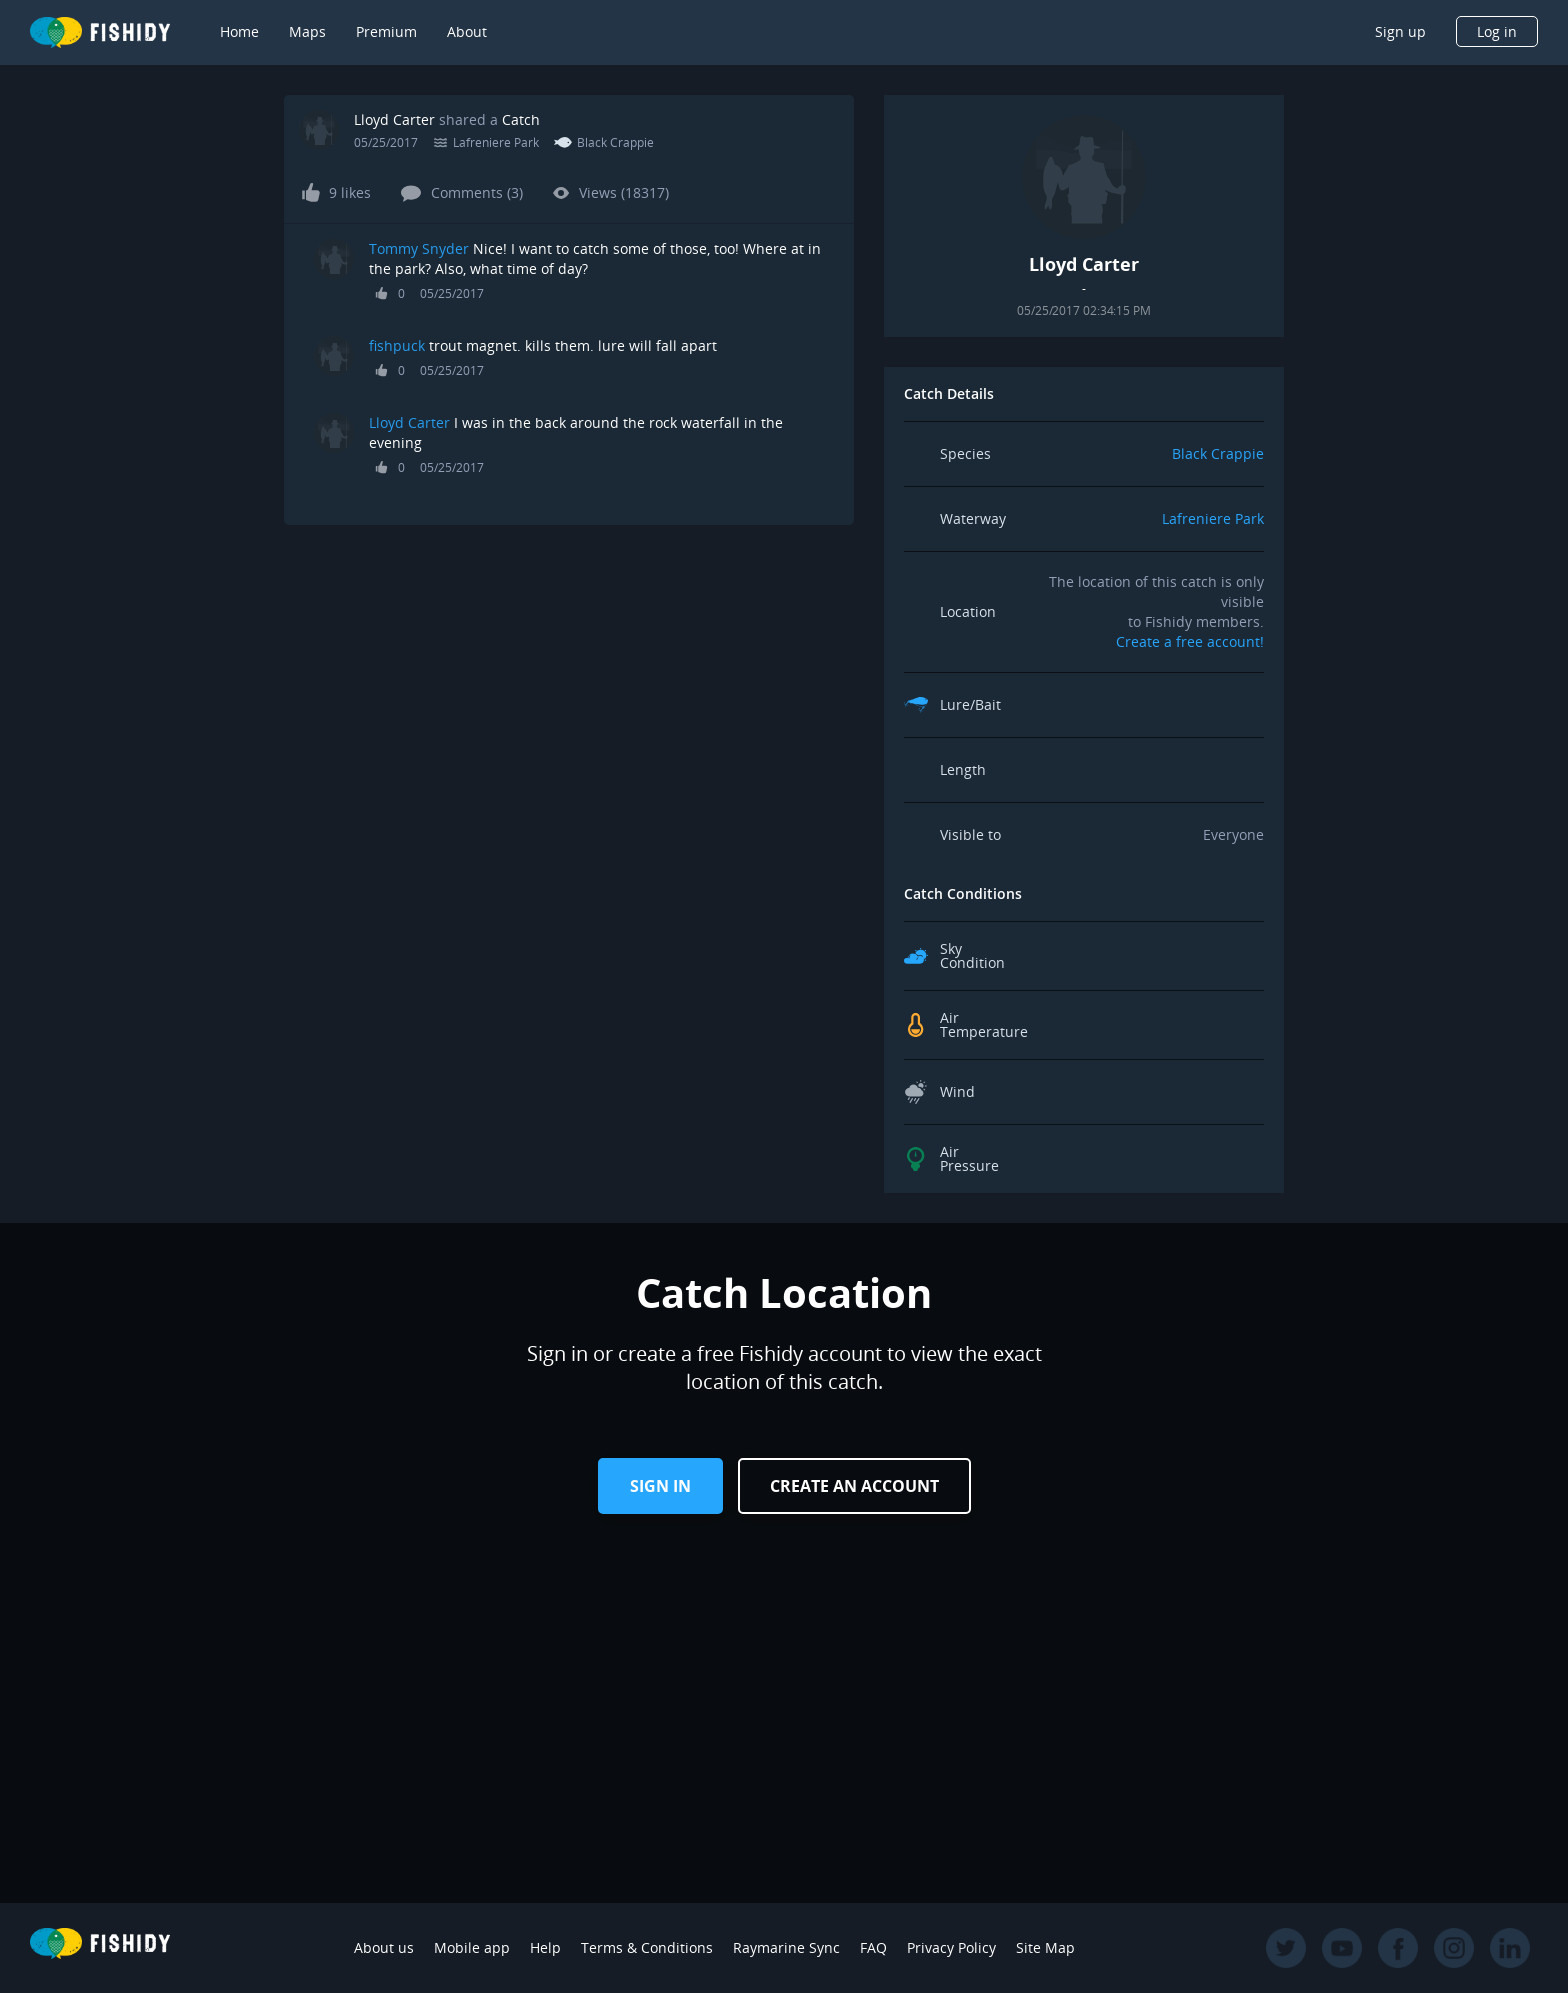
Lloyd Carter (394, 119)
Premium (386, 31)
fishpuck (397, 345)
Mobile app (472, 1947)
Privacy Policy (951, 1947)
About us (384, 1947)
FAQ (873, 1947)
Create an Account (854, 1486)
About (467, 31)
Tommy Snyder (419, 248)
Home (239, 31)
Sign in (660, 1486)
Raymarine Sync (786, 1947)
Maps (307, 31)
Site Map (1045, 1947)
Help (545, 1947)
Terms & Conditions (647, 1947)
